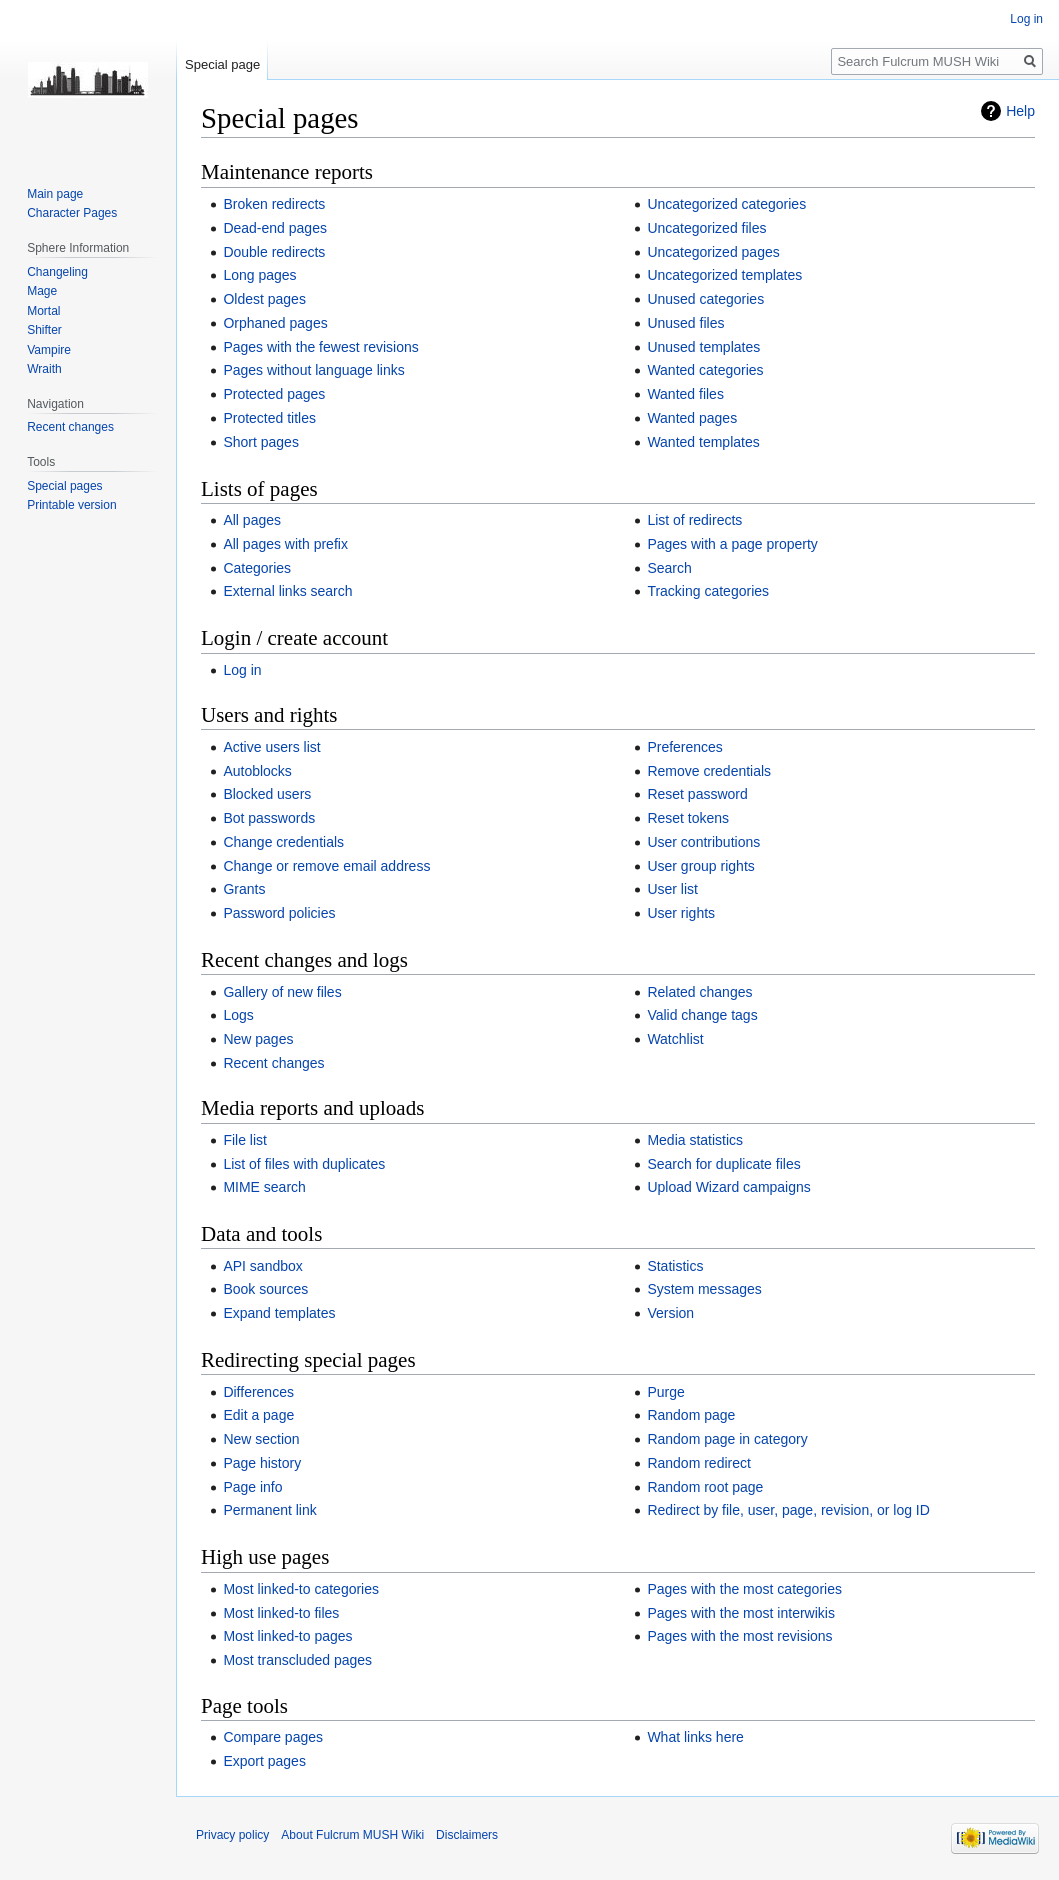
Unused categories (705, 299)
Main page (55, 194)
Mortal (43, 311)
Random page (691, 1415)
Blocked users (267, 794)
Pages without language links (313, 370)
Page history (262, 1463)
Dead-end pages (275, 228)
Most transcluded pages (297, 1660)
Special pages (64, 486)
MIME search (264, 1187)
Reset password (697, 794)
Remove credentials (709, 771)
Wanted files (685, 394)
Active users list (271, 747)
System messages (704, 1289)
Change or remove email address (326, 866)
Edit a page (258, 1415)
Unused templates (703, 347)
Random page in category (727, 1439)
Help (1020, 111)
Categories (257, 568)
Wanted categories (705, 370)
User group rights (700, 866)
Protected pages (274, 394)
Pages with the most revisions (739, 1636)
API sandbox (262, 1266)
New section (261, 1439)
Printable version (71, 505)
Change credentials (283, 842)
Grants (244, 889)
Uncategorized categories (726, 204)
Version (670, 1313)
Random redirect (699, 1463)
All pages (252, 520)
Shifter (44, 330)
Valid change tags (702, 1015)
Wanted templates (703, 442)
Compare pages (273, 1737)
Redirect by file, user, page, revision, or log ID (788, 1510)
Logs (238, 1015)
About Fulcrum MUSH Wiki (352, 1835)
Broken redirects (274, 204)
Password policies (279, 913)
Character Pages (72, 213)
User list (672, 889)
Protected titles (269, 418)
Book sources (265, 1289)
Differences (258, 1392)
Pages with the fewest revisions (320, 347)
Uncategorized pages (713, 252)
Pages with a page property (732, 544)
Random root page (705, 1487)
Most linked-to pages (287, 1636)
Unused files (685, 323)
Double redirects (274, 252)
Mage (42, 291)
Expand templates (279, 1313)
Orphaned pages (275, 323)
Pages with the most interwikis (741, 1613)
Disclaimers (467, 1835)
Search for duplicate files (723, 1164)
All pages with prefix (285, 544)
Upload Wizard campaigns (728, 1187)
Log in (242, 670)
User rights (681, 913)
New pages (258, 1039)
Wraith (44, 369)
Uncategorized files (706, 228)
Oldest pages (264, 299)
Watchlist (675, 1039)
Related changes (699, 992)
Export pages (264, 1761)
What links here (695, 1737)
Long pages (259, 275)
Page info (252, 1487)
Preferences (684, 747)
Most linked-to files (281, 1613)
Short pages (261, 442)
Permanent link (269, 1510)
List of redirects (694, 520)
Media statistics (695, 1140)
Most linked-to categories (301, 1589)
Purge (665, 1392)
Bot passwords (269, 818)
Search (669, 568)
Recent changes (273, 1063)
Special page (222, 64)
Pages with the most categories (744, 1589)
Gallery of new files (282, 992)
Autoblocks (257, 771)
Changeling (57, 272)
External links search (287, 591)
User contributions (703, 842)
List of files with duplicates (304, 1164)
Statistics (675, 1266)
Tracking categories (708, 591)
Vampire (49, 350)
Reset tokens (688, 818)
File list (245, 1140)
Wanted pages (692, 418)
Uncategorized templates (724, 275)
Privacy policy (232, 1835)
